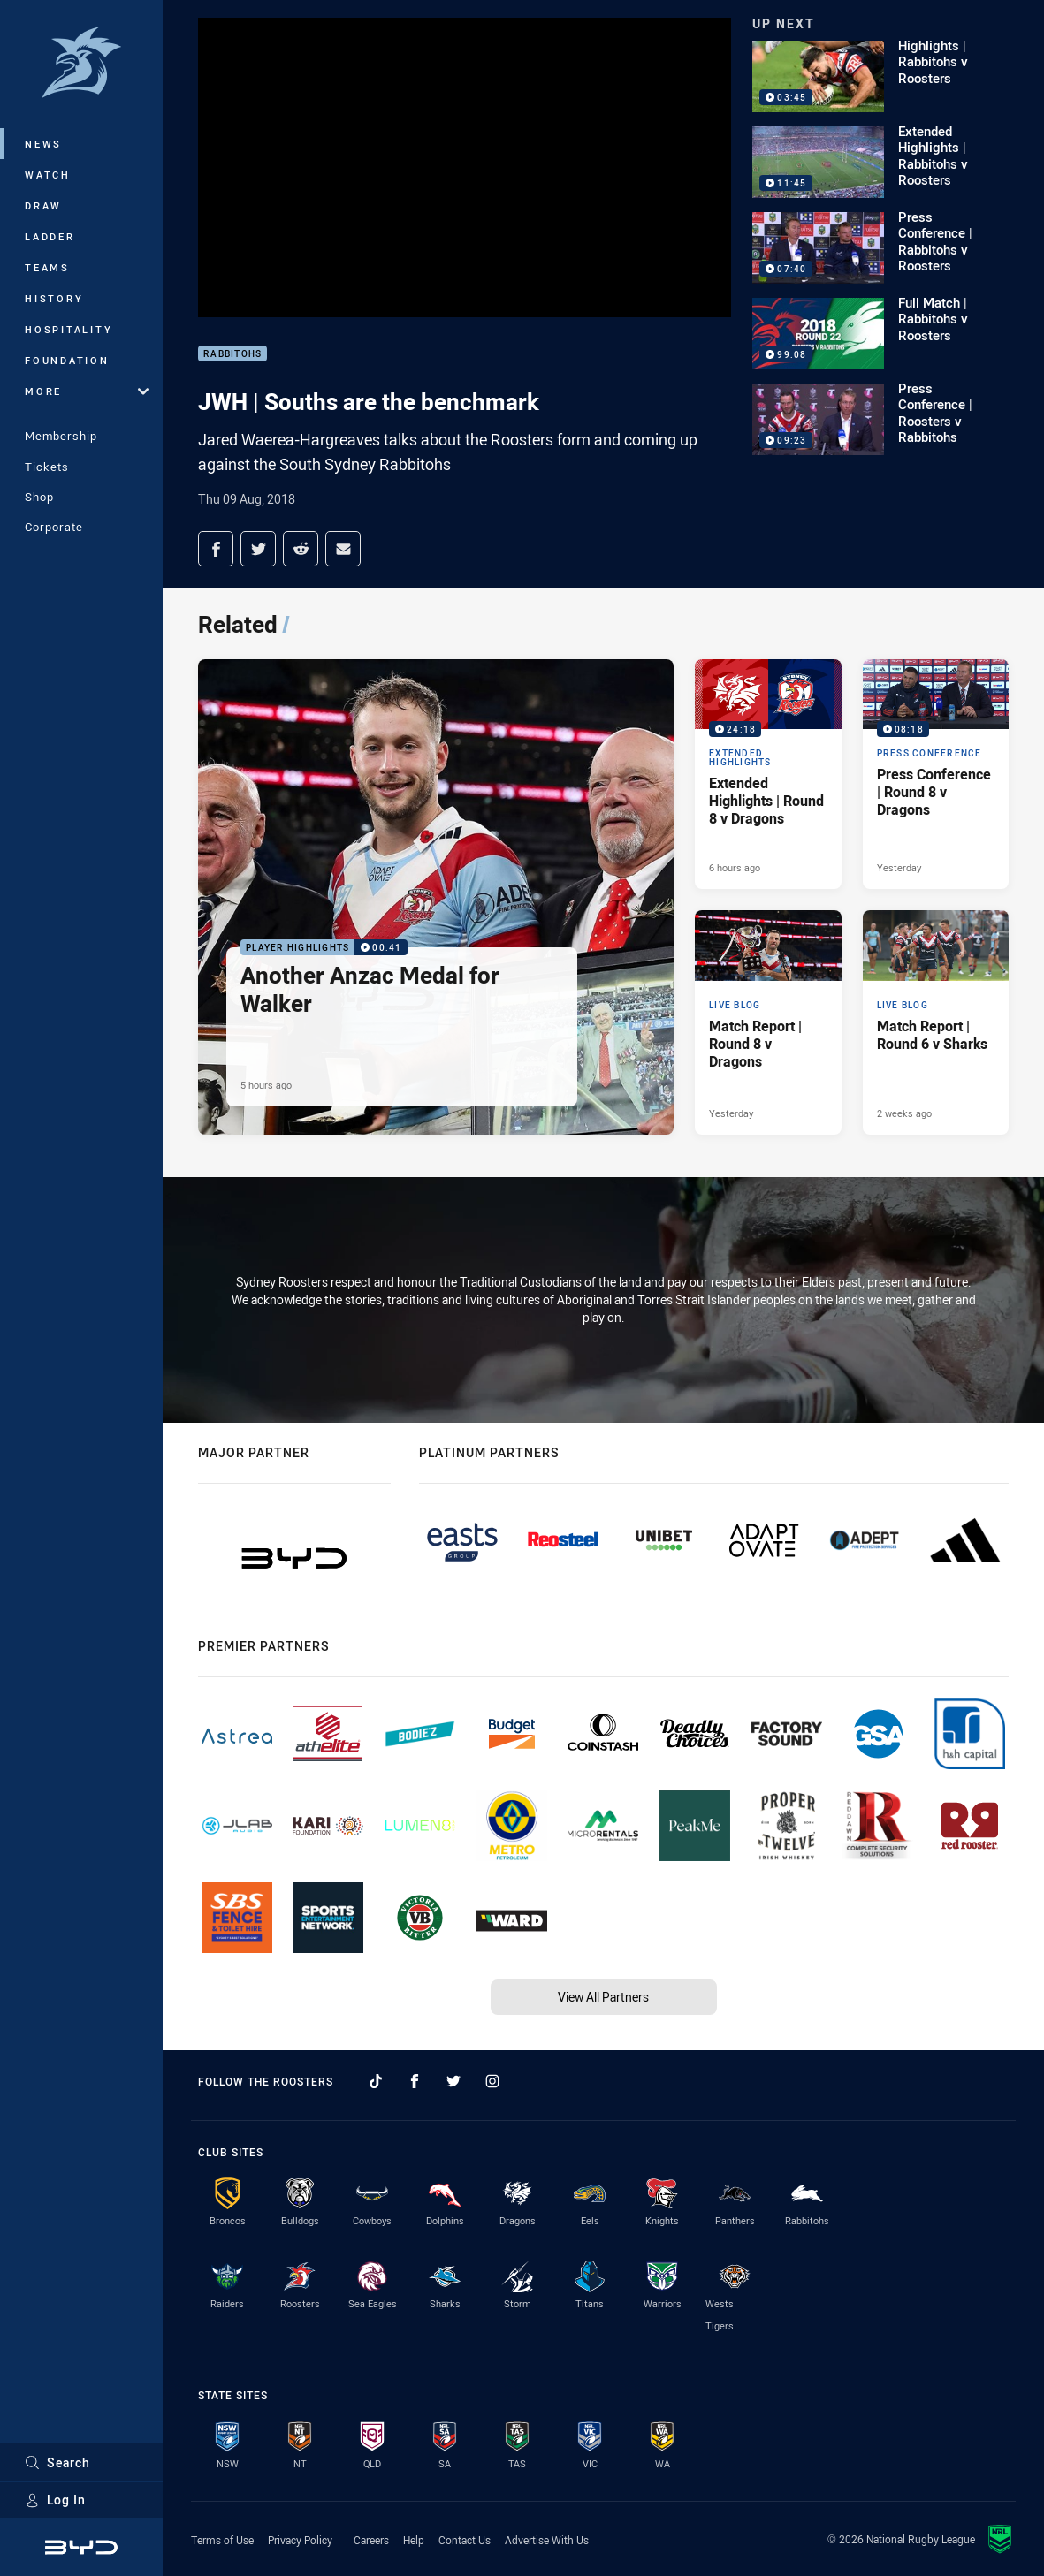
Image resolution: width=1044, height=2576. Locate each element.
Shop (39, 497)
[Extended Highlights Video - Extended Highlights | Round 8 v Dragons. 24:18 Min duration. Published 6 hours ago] (768, 774)
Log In (55, 2499)
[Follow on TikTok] (376, 2081)
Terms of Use (222, 2540)
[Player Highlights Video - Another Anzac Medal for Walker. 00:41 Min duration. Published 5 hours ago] (436, 897)
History (54, 298)
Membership (61, 436)
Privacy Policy (300, 2540)
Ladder (50, 236)
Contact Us (464, 2540)
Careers (371, 2540)
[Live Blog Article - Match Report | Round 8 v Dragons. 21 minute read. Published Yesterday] (768, 1022)
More (87, 391)
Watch (48, 174)
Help (413, 2540)
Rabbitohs (232, 354)
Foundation (67, 360)
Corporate (54, 527)
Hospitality (68, 329)
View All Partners (603, 1996)
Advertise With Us (547, 2540)
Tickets (47, 467)
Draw (43, 205)
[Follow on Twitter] (453, 2081)
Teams (47, 267)
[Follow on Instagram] (492, 2081)
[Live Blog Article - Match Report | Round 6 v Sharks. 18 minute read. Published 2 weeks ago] (936, 1022)
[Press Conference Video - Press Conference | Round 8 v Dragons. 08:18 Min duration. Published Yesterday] (936, 774)
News (43, 143)
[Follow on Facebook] (415, 2081)
